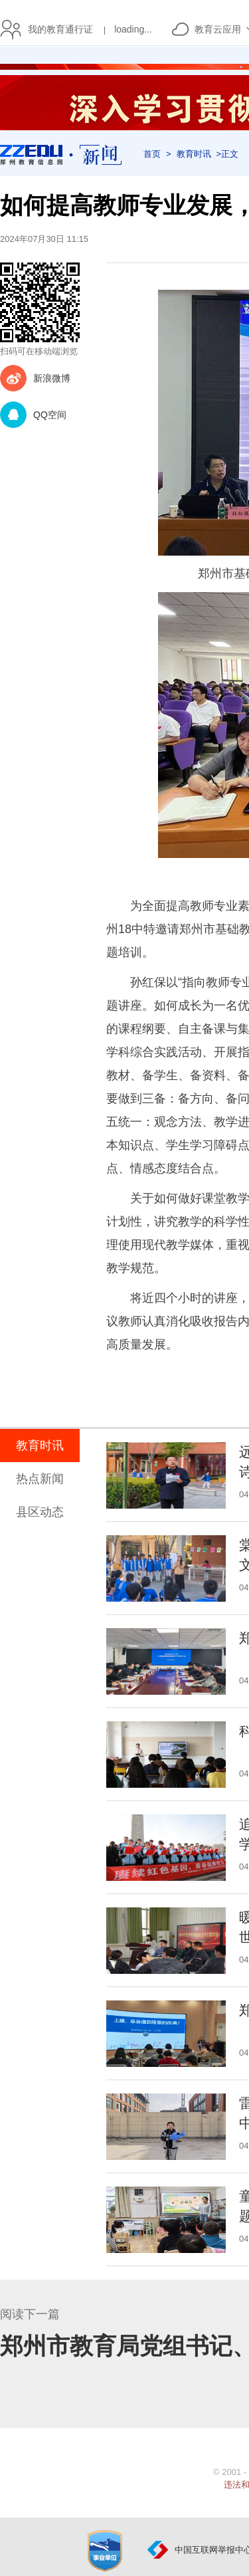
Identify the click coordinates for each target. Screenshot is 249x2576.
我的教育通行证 (57, 29)
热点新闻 (40, 1478)
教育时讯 (194, 154)
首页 (152, 154)
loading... (133, 29)
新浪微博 (51, 378)
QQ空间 (49, 414)
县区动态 (40, 1512)
